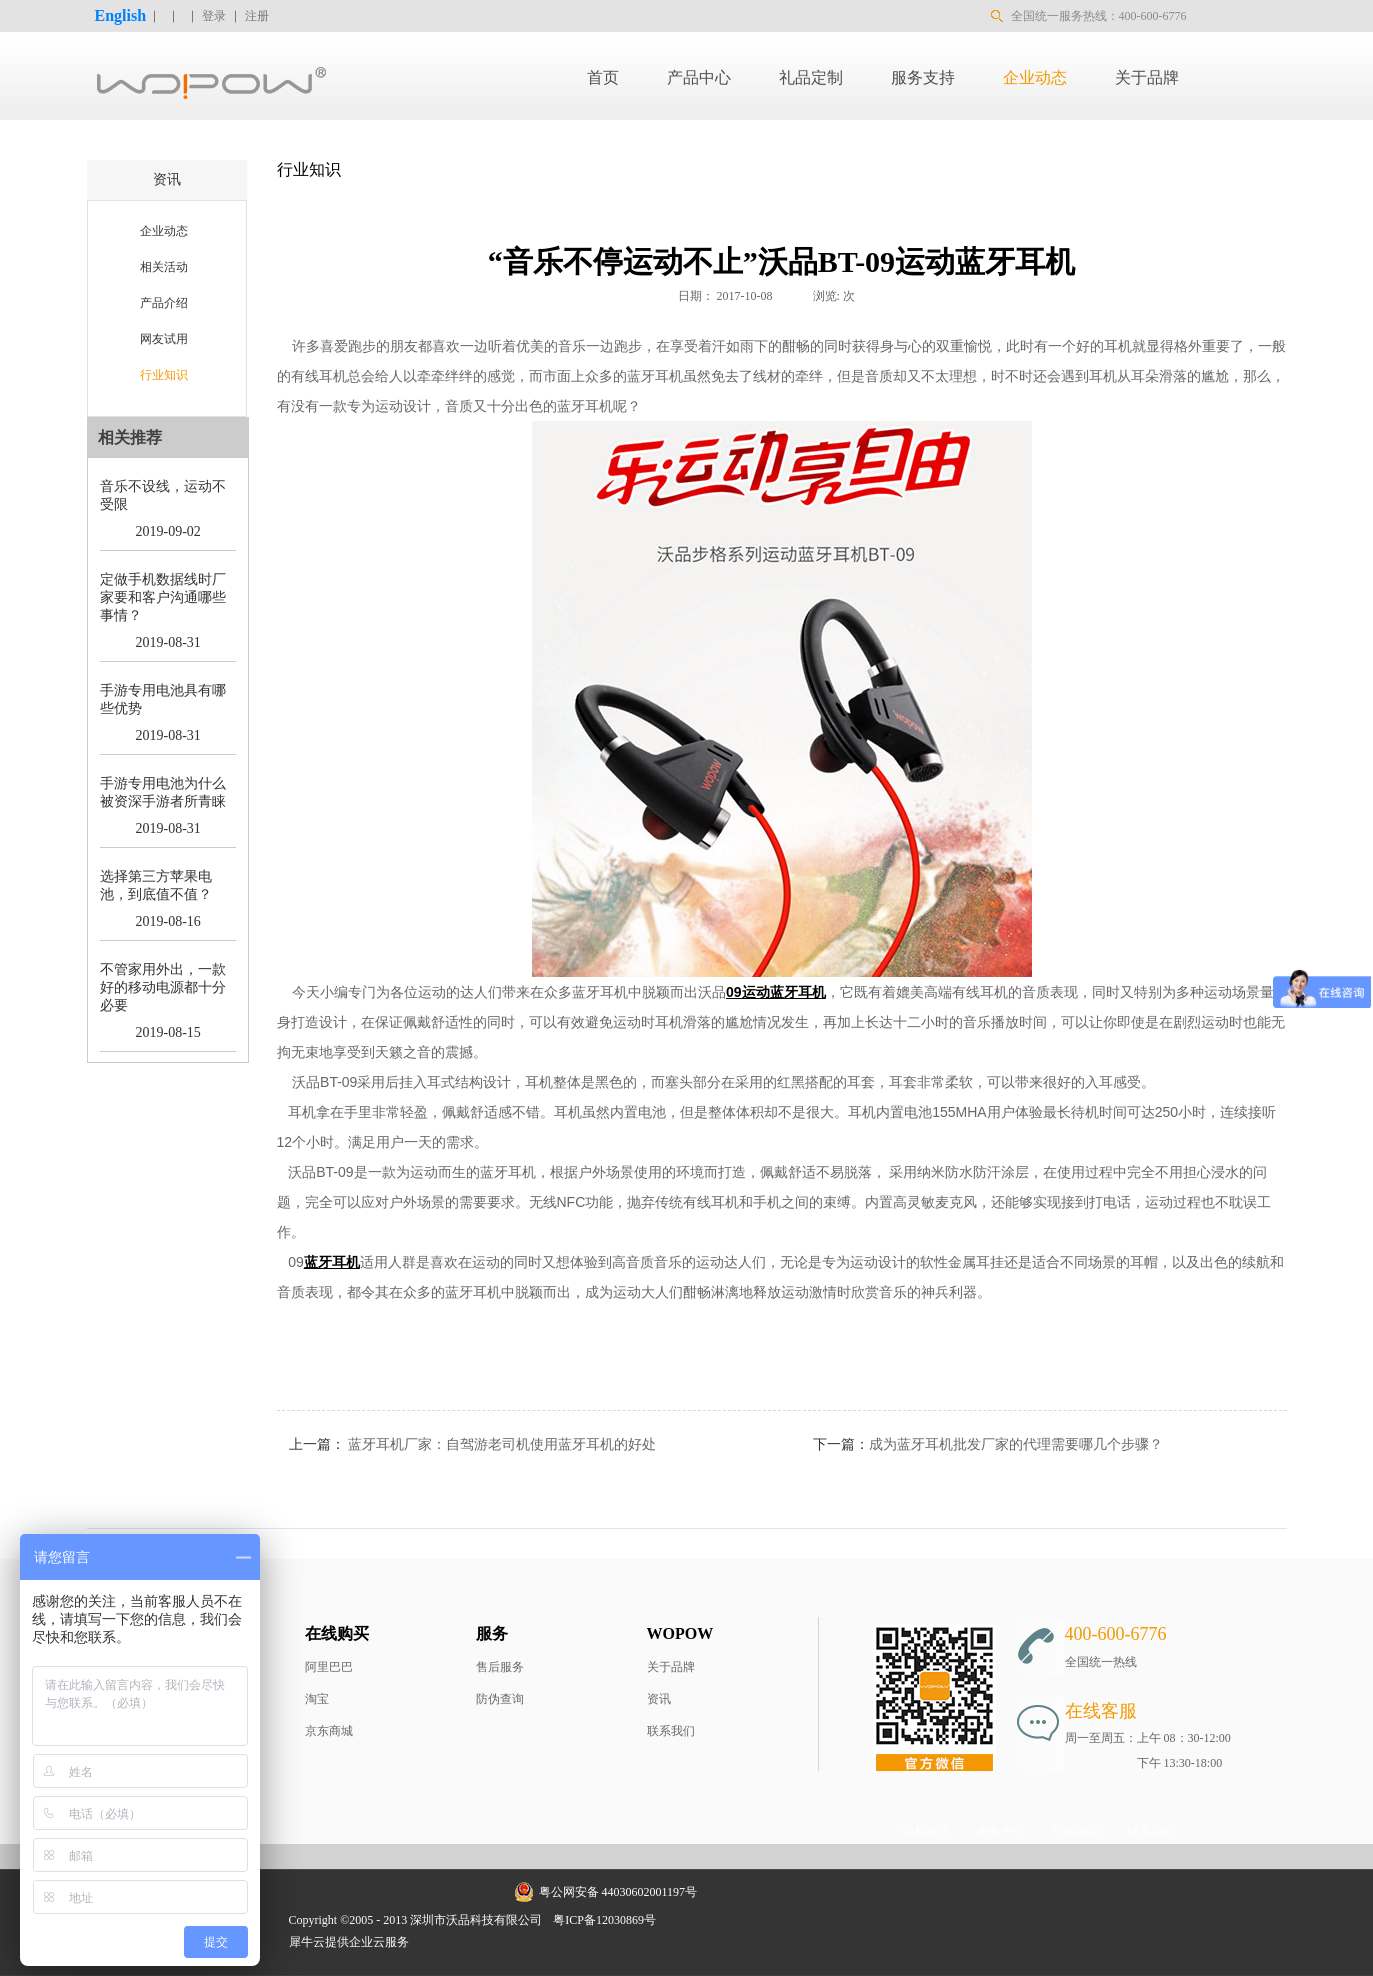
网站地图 (694, 1920)
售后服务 (500, 1667)
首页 (603, 77)
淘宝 (317, 1699)
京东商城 (329, 1731)
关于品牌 (671, 1667)
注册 (257, 16)
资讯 (659, 1699)
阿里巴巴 (329, 1667)
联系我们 (671, 1731)
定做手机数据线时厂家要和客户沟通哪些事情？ (163, 597)
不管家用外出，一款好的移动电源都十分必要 (163, 987)
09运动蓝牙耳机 (776, 992)
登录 (214, 16)
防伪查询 (500, 1699)
